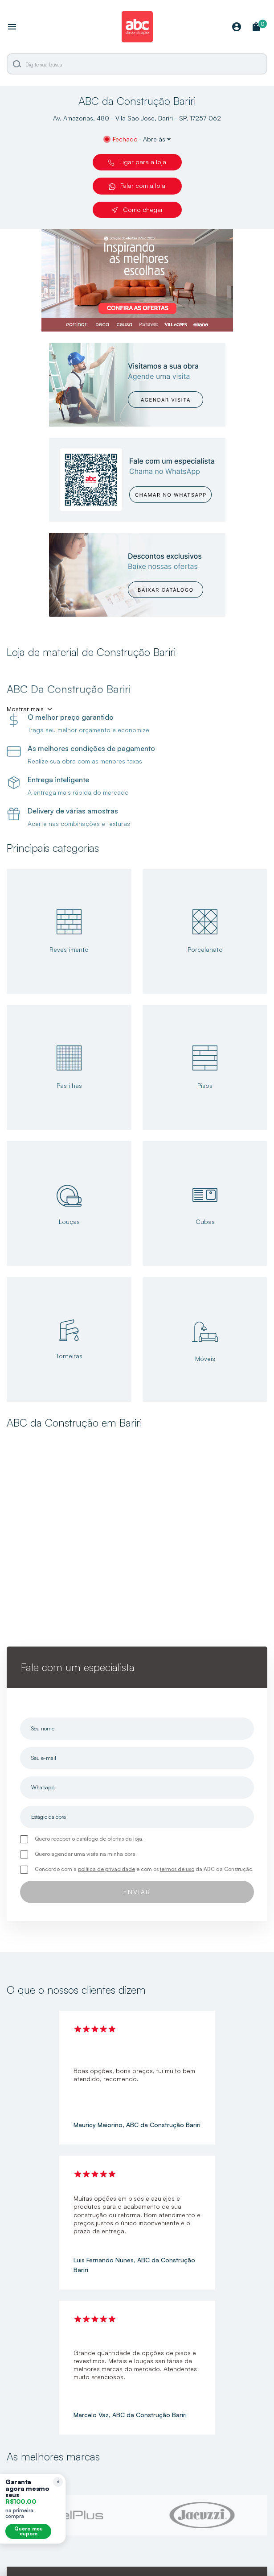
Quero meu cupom (28, 2531)
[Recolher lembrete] (58, 2482)
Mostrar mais (25, 709)
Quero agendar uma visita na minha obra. (86, 1853)
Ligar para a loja (137, 162)
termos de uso (177, 1869)
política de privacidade (106, 1869)
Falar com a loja (137, 186)
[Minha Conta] (236, 27)
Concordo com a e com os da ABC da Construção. (144, 1869)
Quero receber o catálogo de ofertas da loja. (89, 1838)
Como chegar (137, 210)
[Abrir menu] (12, 27)
